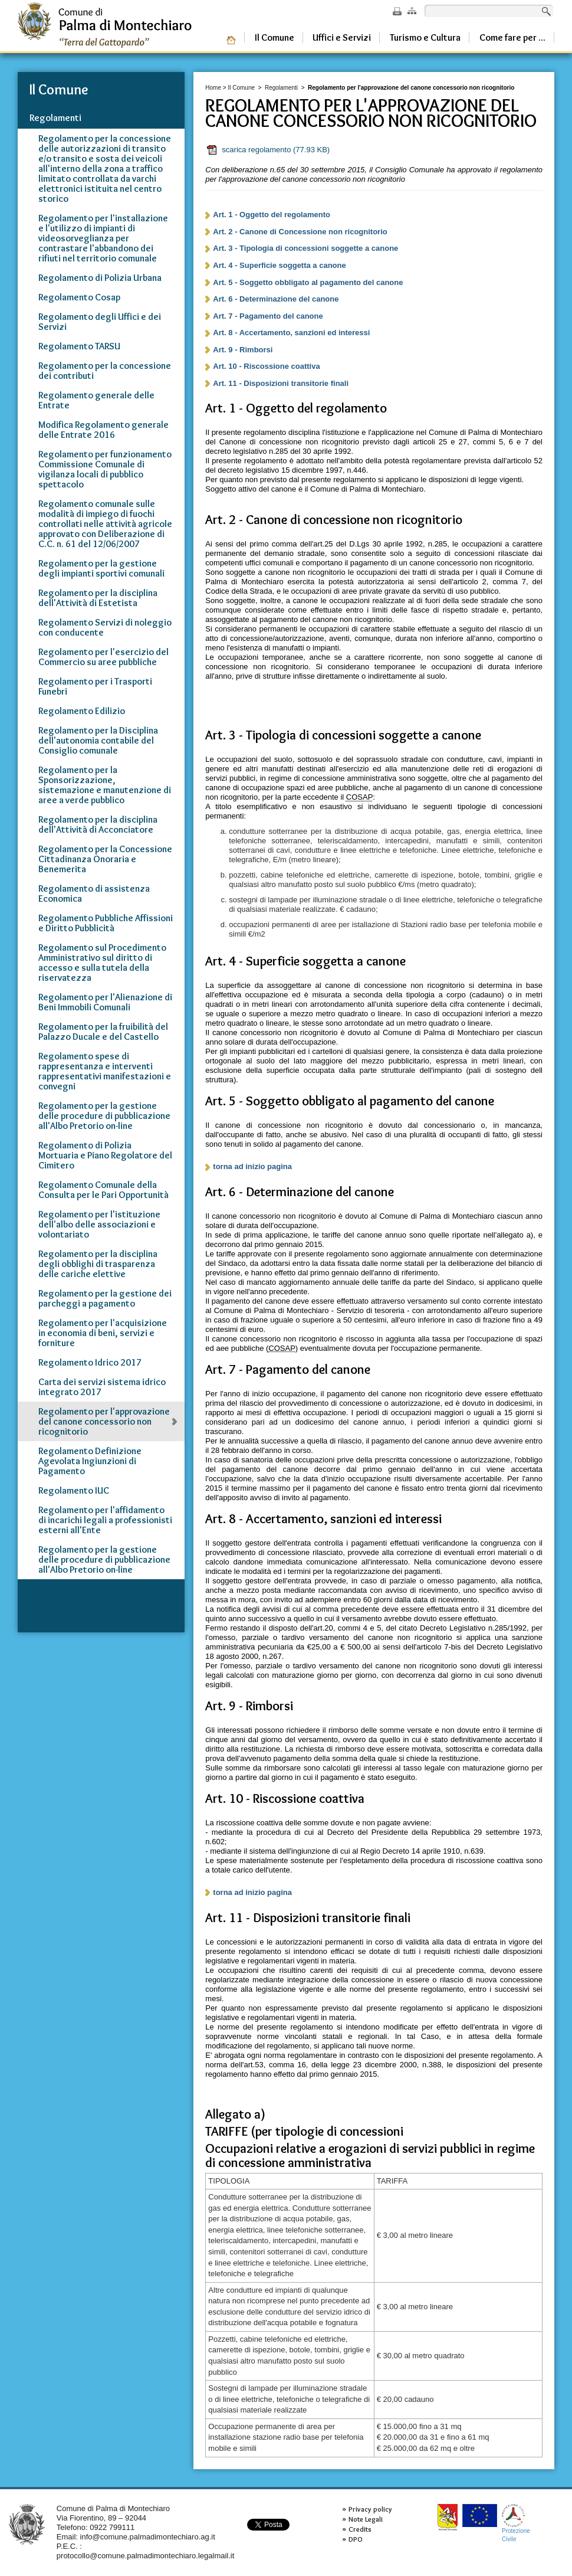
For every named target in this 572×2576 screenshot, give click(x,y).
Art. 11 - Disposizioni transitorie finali (281, 383)
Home (213, 87)
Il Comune (241, 87)
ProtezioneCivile (516, 2523)
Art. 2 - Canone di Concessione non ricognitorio (300, 231)
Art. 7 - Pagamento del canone (268, 316)
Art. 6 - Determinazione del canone (275, 298)
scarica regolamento (268, 150)
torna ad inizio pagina (252, 1166)
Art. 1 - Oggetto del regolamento (271, 214)
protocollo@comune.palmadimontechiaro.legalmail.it (146, 2555)
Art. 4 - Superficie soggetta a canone (279, 265)
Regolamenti (281, 87)
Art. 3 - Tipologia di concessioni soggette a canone (305, 248)
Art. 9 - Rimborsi (242, 349)
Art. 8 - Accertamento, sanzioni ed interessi (291, 332)
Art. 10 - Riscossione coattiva (266, 366)
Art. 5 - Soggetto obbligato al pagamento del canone (308, 282)
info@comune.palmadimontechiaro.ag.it (147, 2536)
